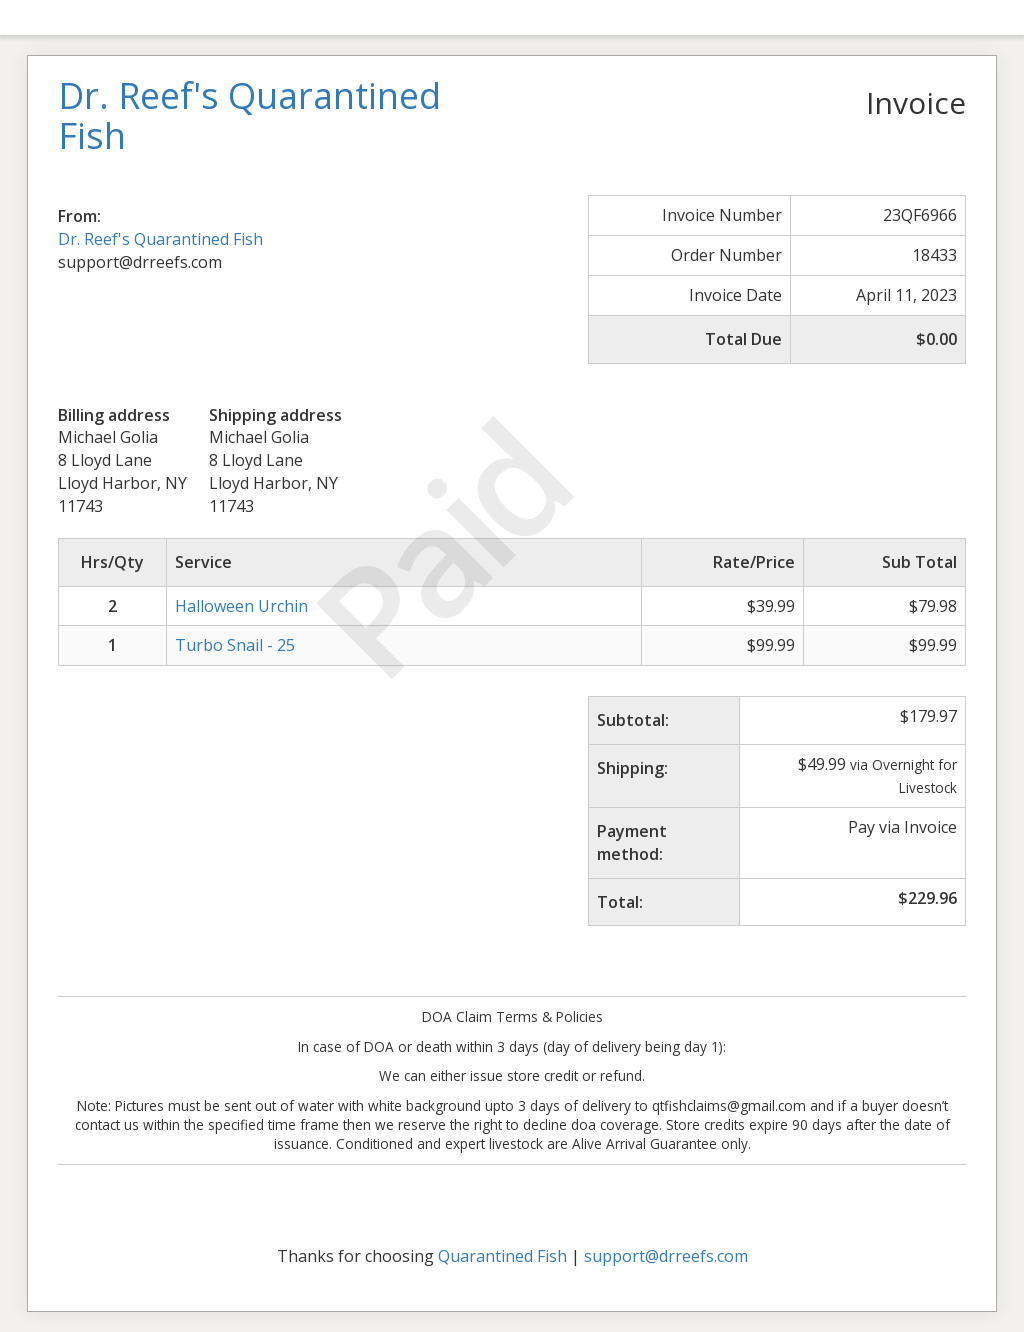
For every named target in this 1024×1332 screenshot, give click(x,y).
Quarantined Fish (502, 1256)
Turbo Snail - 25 (235, 645)
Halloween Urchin (241, 606)
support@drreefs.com (666, 1256)
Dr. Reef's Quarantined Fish (160, 239)
